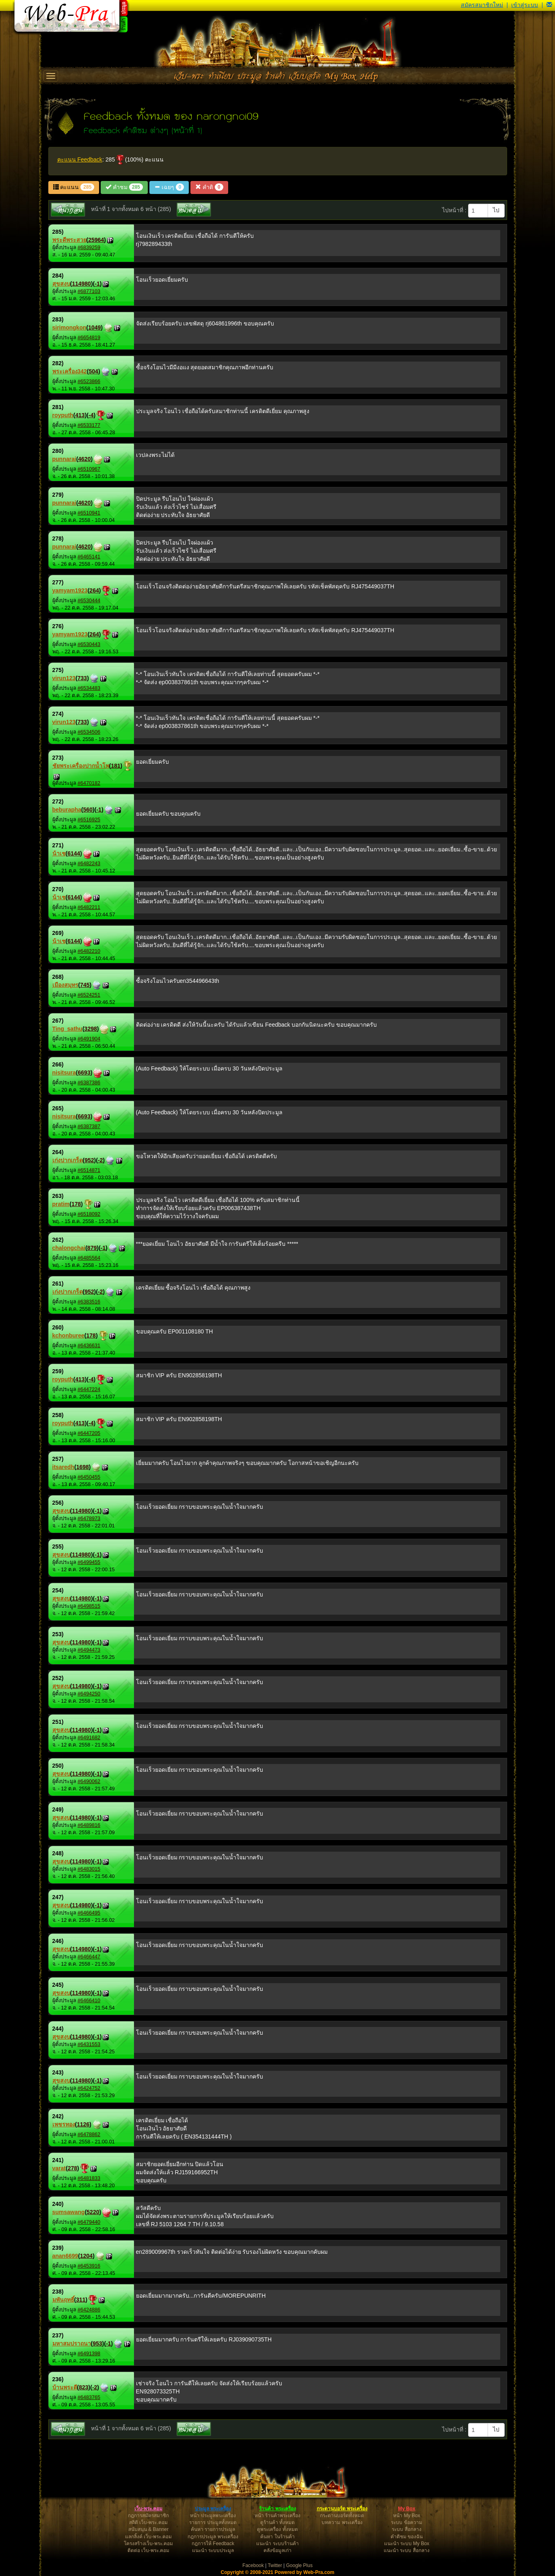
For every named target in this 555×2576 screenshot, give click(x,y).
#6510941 (89, 513)
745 (84, 985)
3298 (90, 1028)
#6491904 (89, 1039)
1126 (83, 2124)
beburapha (67, 809)
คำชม (124, 187)
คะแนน (74, 187)
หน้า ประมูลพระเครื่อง (212, 2515)
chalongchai (69, 1248)
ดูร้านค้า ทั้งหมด (277, 2522)
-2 (100, 1160)
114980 (81, 283)
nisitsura (64, 1072)
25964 (96, 240)
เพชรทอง (63, 2124)
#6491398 (89, 2353)
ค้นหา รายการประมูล (213, 2529)
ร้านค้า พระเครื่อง (277, 2508)
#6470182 (89, 783)
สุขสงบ (61, 283)
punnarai (64, 459)
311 (80, 2299)
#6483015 (89, 1869)
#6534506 (89, 732)
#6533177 (89, 425)
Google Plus (299, 2565)
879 (92, 1248)
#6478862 (89, 2134)
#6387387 (89, 1126)
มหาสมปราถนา (71, 2343)
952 (89, 1160)
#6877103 (89, 291)
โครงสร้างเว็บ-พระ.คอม (148, 2543)
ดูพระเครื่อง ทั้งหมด (277, 2529)
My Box (406, 2508)
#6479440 (89, 2222)
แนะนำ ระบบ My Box (407, 2543)
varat (59, 2168)
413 (79, 415)
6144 (73, 853)
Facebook (253, 2565)
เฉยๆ (169, 187)
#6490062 (89, 1781)
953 (97, 2343)
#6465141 (89, 557)
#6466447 (89, 1957)
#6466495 (89, 1913)
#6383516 (89, 1302)
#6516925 (89, 820)
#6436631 (89, 1345)
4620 (84, 459)
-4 (91, 415)
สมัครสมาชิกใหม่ (482, 5)
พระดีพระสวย (69, 240)
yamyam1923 (70, 590)
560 (88, 809)
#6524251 (89, 995)
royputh (62, 415)
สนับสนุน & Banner (148, 2529)
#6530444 (89, 600)
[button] (549, 5)
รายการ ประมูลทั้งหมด (212, 2522)
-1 (97, 283)
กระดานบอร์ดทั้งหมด (342, 2515)
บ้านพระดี (64, 2387)
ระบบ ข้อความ (406, 2522)
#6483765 (89, 2397)
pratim (61, 1204)
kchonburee (68, 1335)
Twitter (275, 2565)
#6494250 (89, 1694)
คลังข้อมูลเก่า (277, 2550)
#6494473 (89, 1650)
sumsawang (68, 2212)
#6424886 (89, 2310)
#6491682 (89, 1737)
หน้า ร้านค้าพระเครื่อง (277, 2515)
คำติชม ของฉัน (407, 2536)
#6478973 (89, 1518)
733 (82, 678)
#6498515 (89, 1606)
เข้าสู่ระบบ (524, 5)
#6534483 (89, 688)
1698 (82, 1467)
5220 (92, 2212)
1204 (86, 2256)
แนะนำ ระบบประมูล (213, 2550)
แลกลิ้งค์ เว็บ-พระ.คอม (148, 2536)
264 (94, 590)
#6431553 (89, 2044)
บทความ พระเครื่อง (342, 2522)
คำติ (209, 187)
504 (93, 371)
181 (115, 765)
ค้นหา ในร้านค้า (277, 2536)
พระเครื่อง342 (69, 371)
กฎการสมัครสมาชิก (148, 2515)
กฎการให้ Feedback (213, 2543)
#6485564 (89, 1258)
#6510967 (89, 469)
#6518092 (89, 1214)
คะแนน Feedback (79, 159)
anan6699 (65, 2256)
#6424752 (89, 2088)
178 (76, 1204)
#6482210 (89, 951)
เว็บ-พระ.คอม (148, 2508)
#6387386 (89, 1083)
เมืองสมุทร (65, 985)
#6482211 (89, 907)
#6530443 (89, 644)
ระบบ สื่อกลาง (406, 2529)
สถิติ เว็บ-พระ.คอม (148, 2522)
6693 (84, 1072)
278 (72, 2168)
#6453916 (89, 2266)
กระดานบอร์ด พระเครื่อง (342, 2508)
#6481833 (89, 2178)
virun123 (64, 678)
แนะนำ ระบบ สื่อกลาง (407, 2550)
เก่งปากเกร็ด (67, 1160)
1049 (94, 327)
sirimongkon (69, 327)
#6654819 (89, 337)
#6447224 (89, 1389)
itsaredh (63, 1467)
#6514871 (89, 1170)
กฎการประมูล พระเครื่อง (213, 2536)
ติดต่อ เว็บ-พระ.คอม (148, 2550)
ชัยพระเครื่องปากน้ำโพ (80, 765)
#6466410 (89, 2000)
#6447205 (89, 1433)
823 (83, 2387)
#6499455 (89, 1562)
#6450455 (89, 1477)
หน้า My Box (406, 2515)
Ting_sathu (67, 1028)
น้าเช (59, 853)
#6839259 (89, 247)
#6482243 (89, 863)
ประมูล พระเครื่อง (213, 2508)
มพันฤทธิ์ (63, 2299)
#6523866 (89, 381)
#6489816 (89, 1825)
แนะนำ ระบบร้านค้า (277, 2543)
